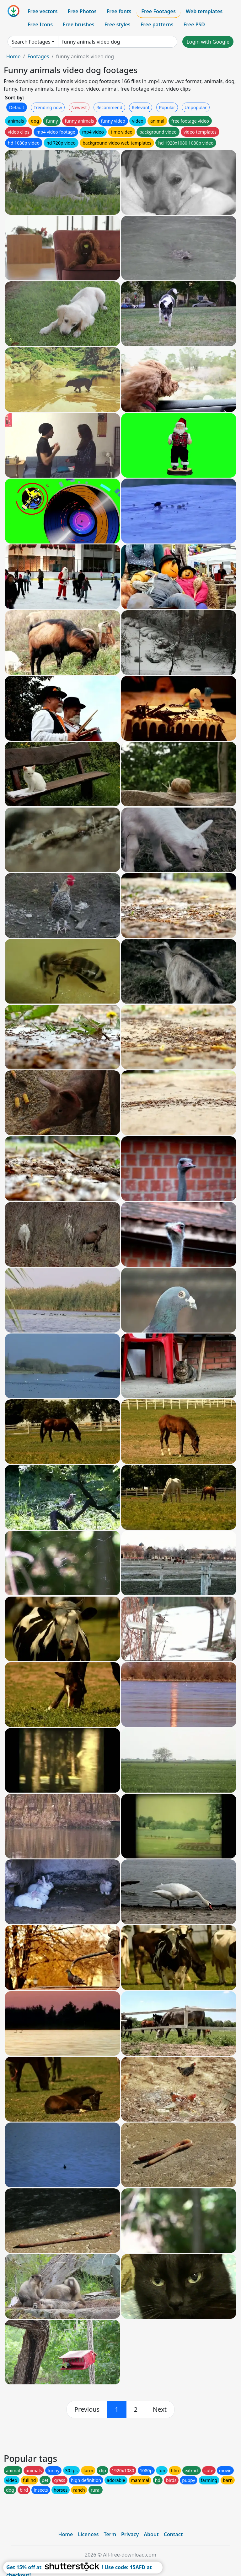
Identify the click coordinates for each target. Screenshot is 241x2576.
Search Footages (31, 41)
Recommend (109, 107)
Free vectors (42, 11)
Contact (173, 2534)
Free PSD (194, 24)
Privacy (130, 2534)
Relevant (141, 107)
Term (110, 2534)
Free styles (117, 24)
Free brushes (78, 24)
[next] (159, 2409)
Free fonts (119, 11)
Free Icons (40, 24)
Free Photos (81, 11)
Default (16, 107)
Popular (167, 107)
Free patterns (157, 24)
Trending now (48, 107)
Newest (79, 107)
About (151, 2534)
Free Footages (158, 11)
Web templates (204, 11)
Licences (88, 2534)
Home (13, 56)
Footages (38, 56)
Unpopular (195, 107)
